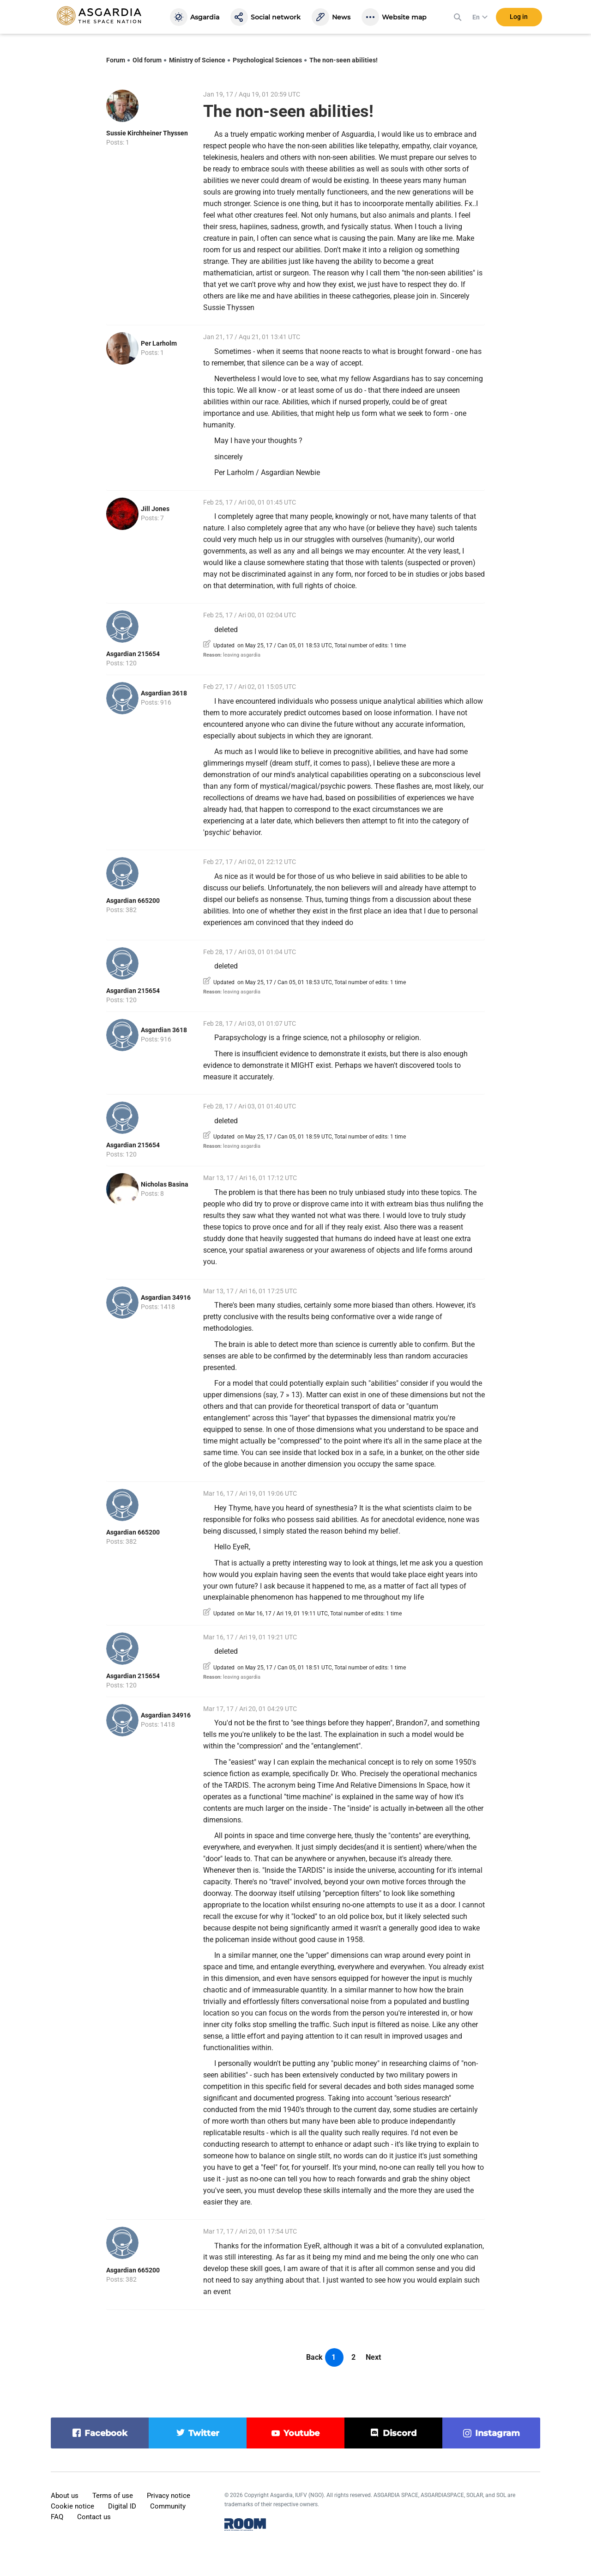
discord (399, 2433)
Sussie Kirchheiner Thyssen (147, 133)
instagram (497, 2433)
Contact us (94, 2517)
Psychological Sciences (267, 60)
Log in (519, 18)
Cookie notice (72, 2506)
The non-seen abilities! (343, 60)
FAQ (57, 2517)
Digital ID (122, 2506)
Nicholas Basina (164, 1184)
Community (168, 2506)
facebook (105, 2433)
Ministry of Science (197, 60)
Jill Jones (155, 508)
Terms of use (112, 2495)
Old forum (147, 60)
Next (373, 2357)
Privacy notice (168, 2495)
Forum (115, 60)
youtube (301, 2433)
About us (64, 2495)
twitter (203, 2433)
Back (314, 2357)
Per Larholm (159, 343)
